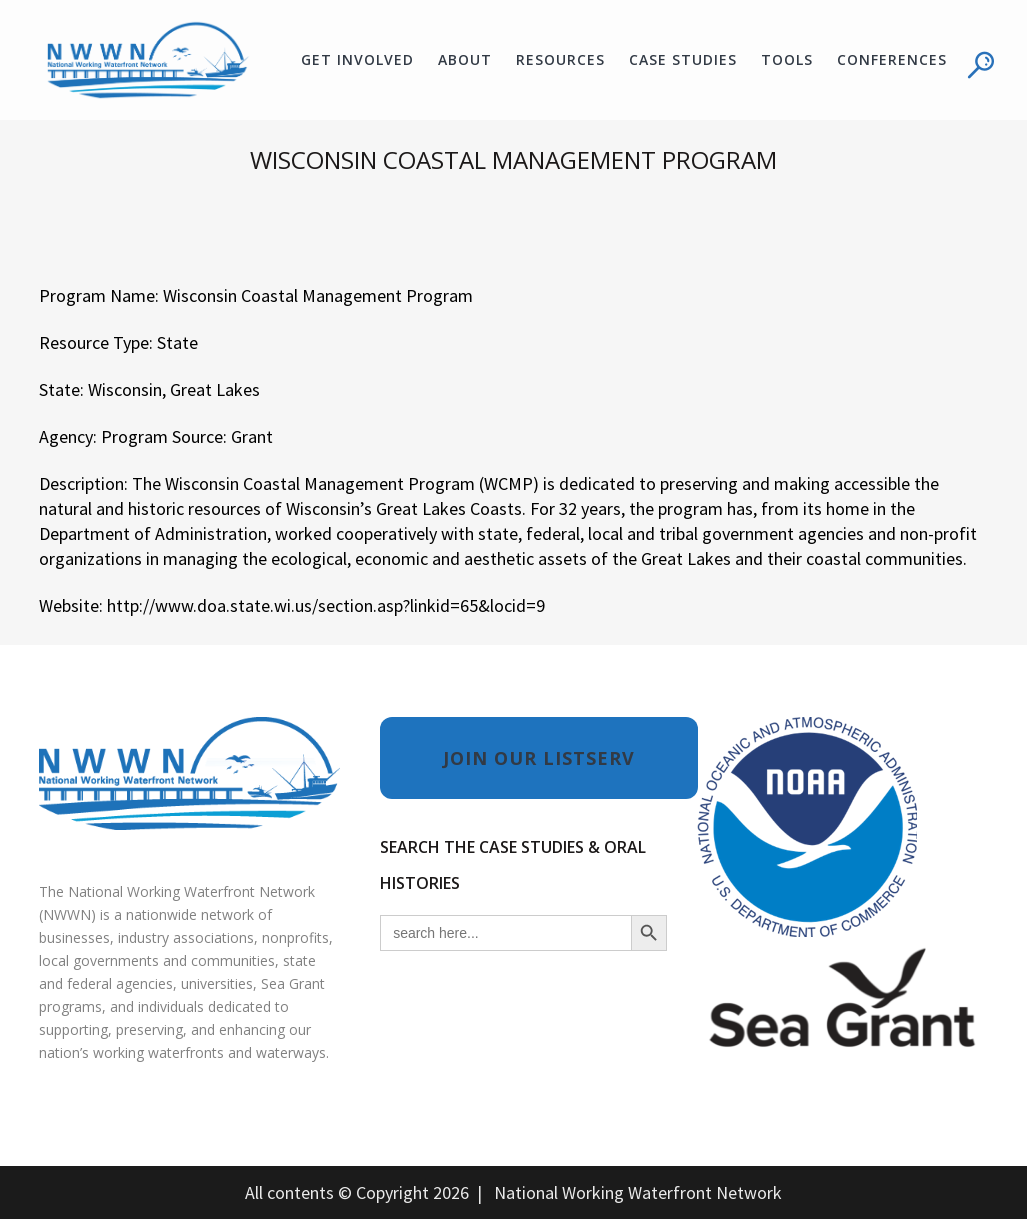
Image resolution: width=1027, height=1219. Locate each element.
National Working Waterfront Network (638, 1192)
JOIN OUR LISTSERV (539, 758)
